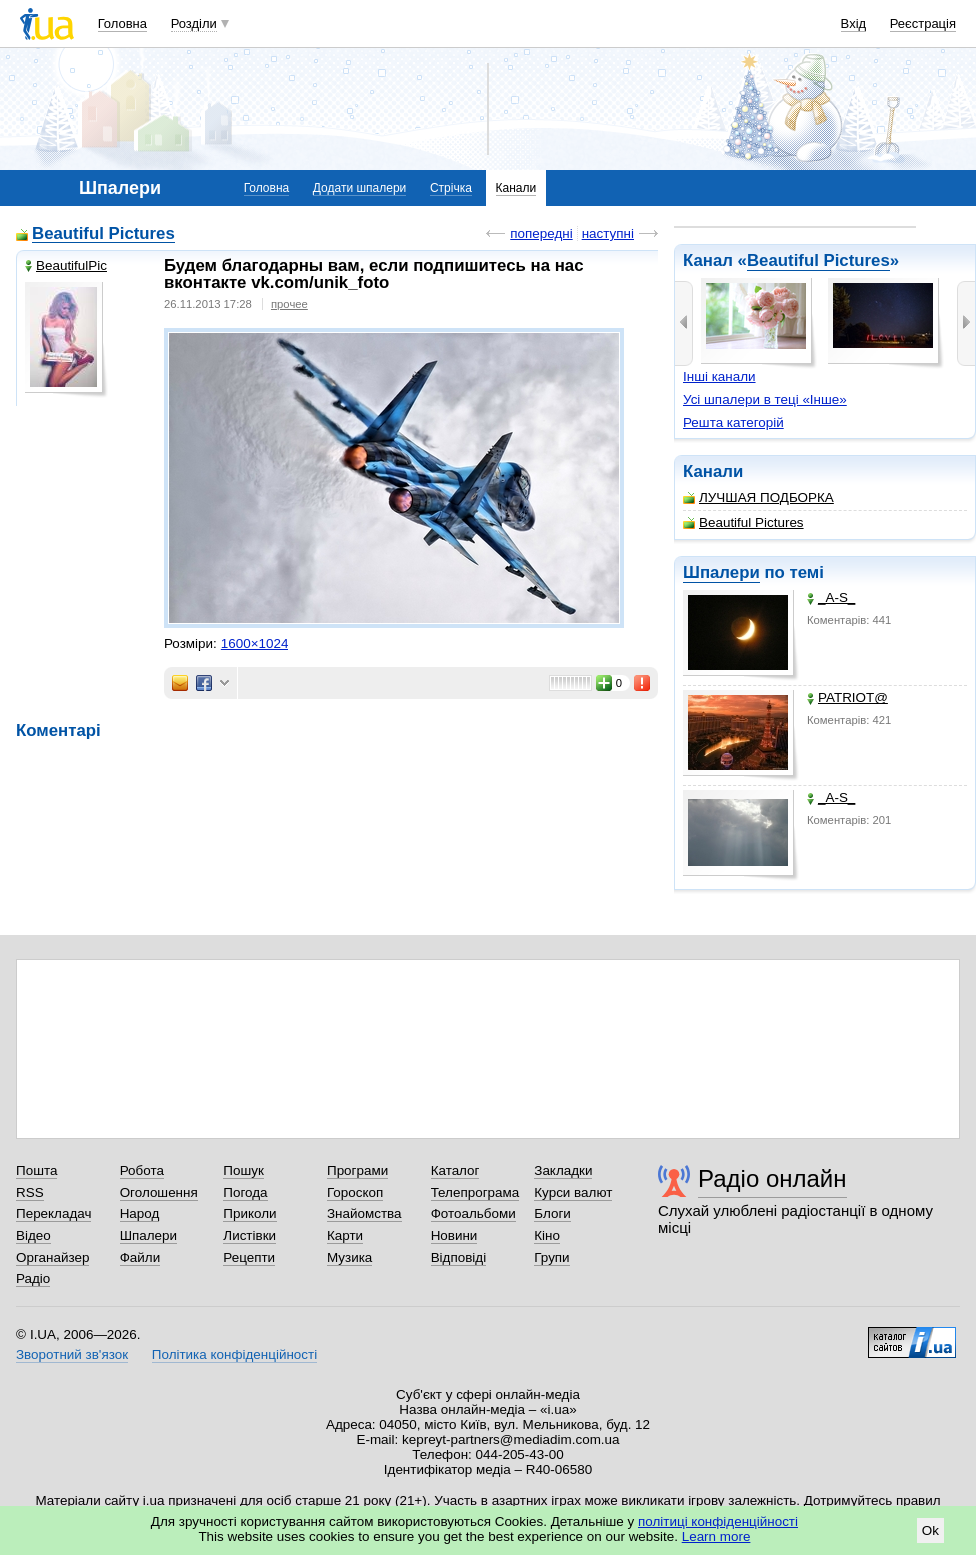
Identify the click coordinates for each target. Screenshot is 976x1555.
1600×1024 (255, 643)
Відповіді (459, 1257)
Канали (516, 188)
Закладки (563, 1170)
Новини (454, 1235)
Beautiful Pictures (818, 260)
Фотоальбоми (473, 1213)
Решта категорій (733, 422)
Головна (122, 23)
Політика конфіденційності (234, 1354)
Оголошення (159, 1192)
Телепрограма (475, 1192)
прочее (289, 304)
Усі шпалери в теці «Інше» (765, 399)
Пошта (36, 1170)
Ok (930, 1530)
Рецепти (249, 1257)
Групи (551, 1257)
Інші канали (719, 376)
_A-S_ (831, 597)
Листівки (249, 1235)
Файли (140, 1257)
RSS (30, 1192)
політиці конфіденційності (718, 1521)
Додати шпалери (359, 188)
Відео (33, 1235)
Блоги (552, 1213)
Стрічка (451, 188)
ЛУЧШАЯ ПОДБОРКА (758, 497)
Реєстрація (923, 23)
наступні (608, 233)
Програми (357, 1170)
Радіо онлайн (772, 1178)
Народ (140, 1213)
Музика (349, 1257)
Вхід (854, 23)
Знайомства (364, 1213)
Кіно (547, 1235)
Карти (345, 1235)
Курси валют (573, 1192)
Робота (142, 1170)
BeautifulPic (66, 265)
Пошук (243, 1170)
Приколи (249, 1213)
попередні (541, 233)
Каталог (455, 1170)
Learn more (716, 1536)
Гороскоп (355, 1192)
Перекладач (53, 1213)
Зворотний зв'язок (72, 1354)
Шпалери (721, 572)
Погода (245, 1192)
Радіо (33, 1278)
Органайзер (52, 1257)
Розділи (194, 23)
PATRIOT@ (847, 697)
